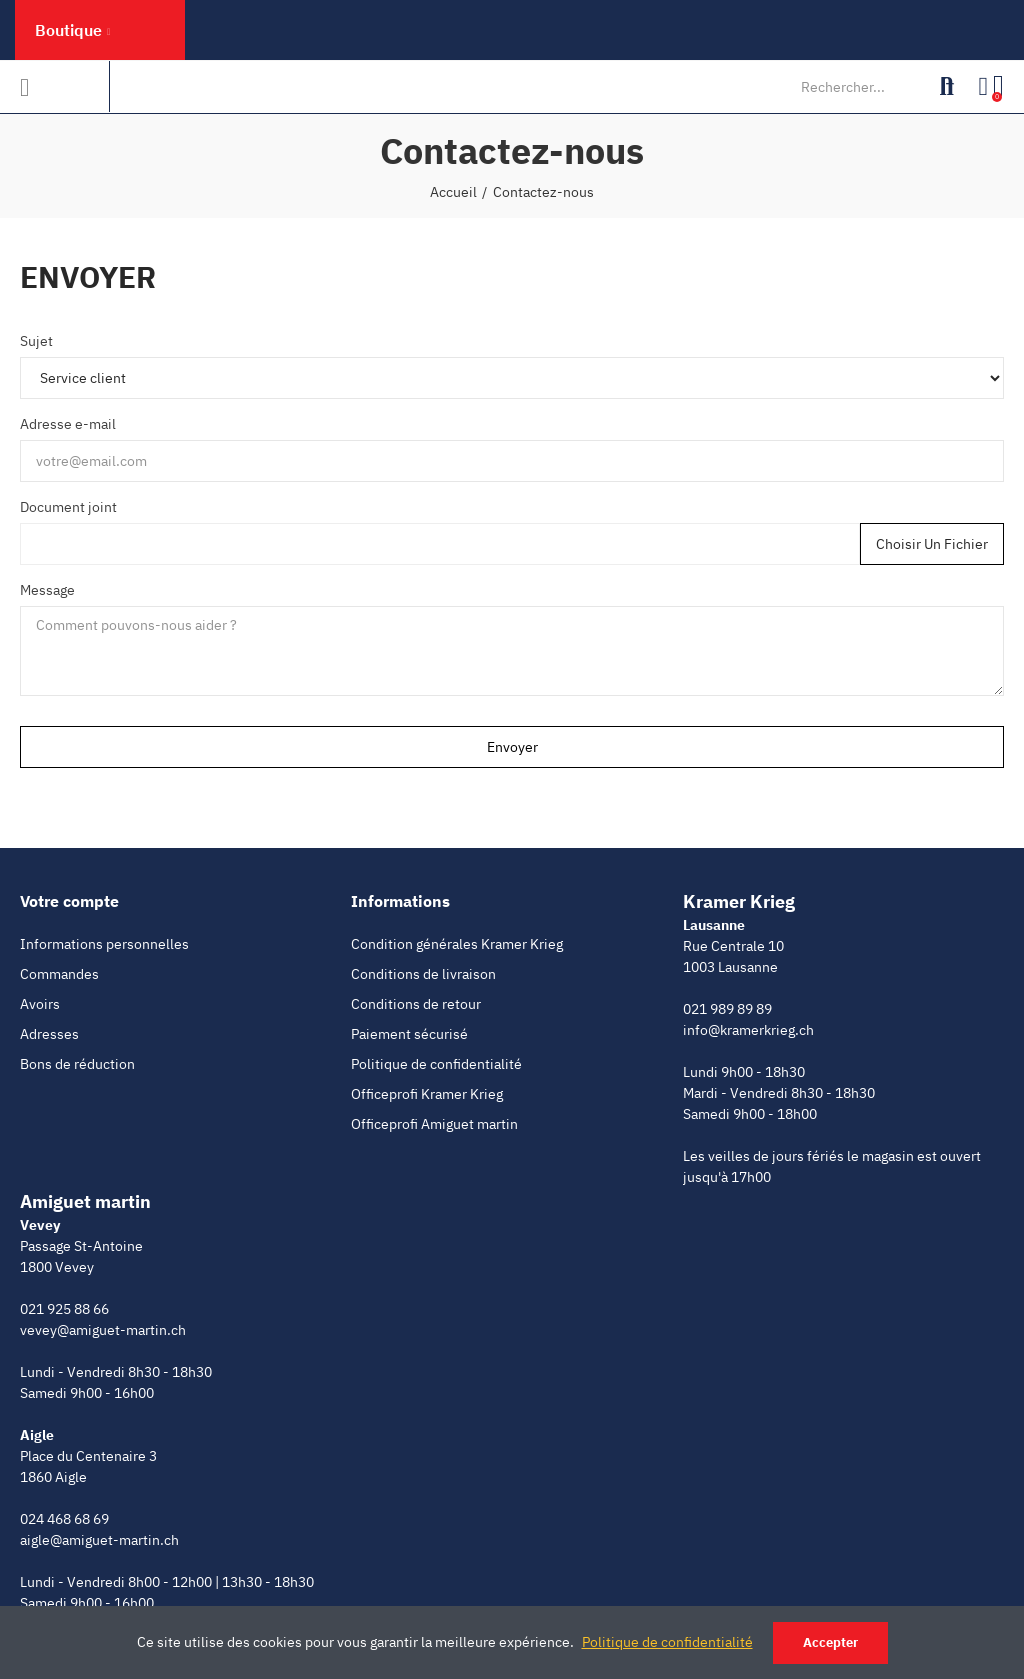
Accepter (830, 1642)
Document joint (68, 507)
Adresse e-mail (68, 424)
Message (47, 590)
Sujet (36, 341)
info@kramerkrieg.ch (748, 1030)
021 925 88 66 (64, 1309)
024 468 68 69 (64, 1519)
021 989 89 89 (727, 1009)
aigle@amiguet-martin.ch (99, 1540)
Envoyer (512, 747)
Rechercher (947, 87)
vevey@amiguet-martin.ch (103, 1330)
